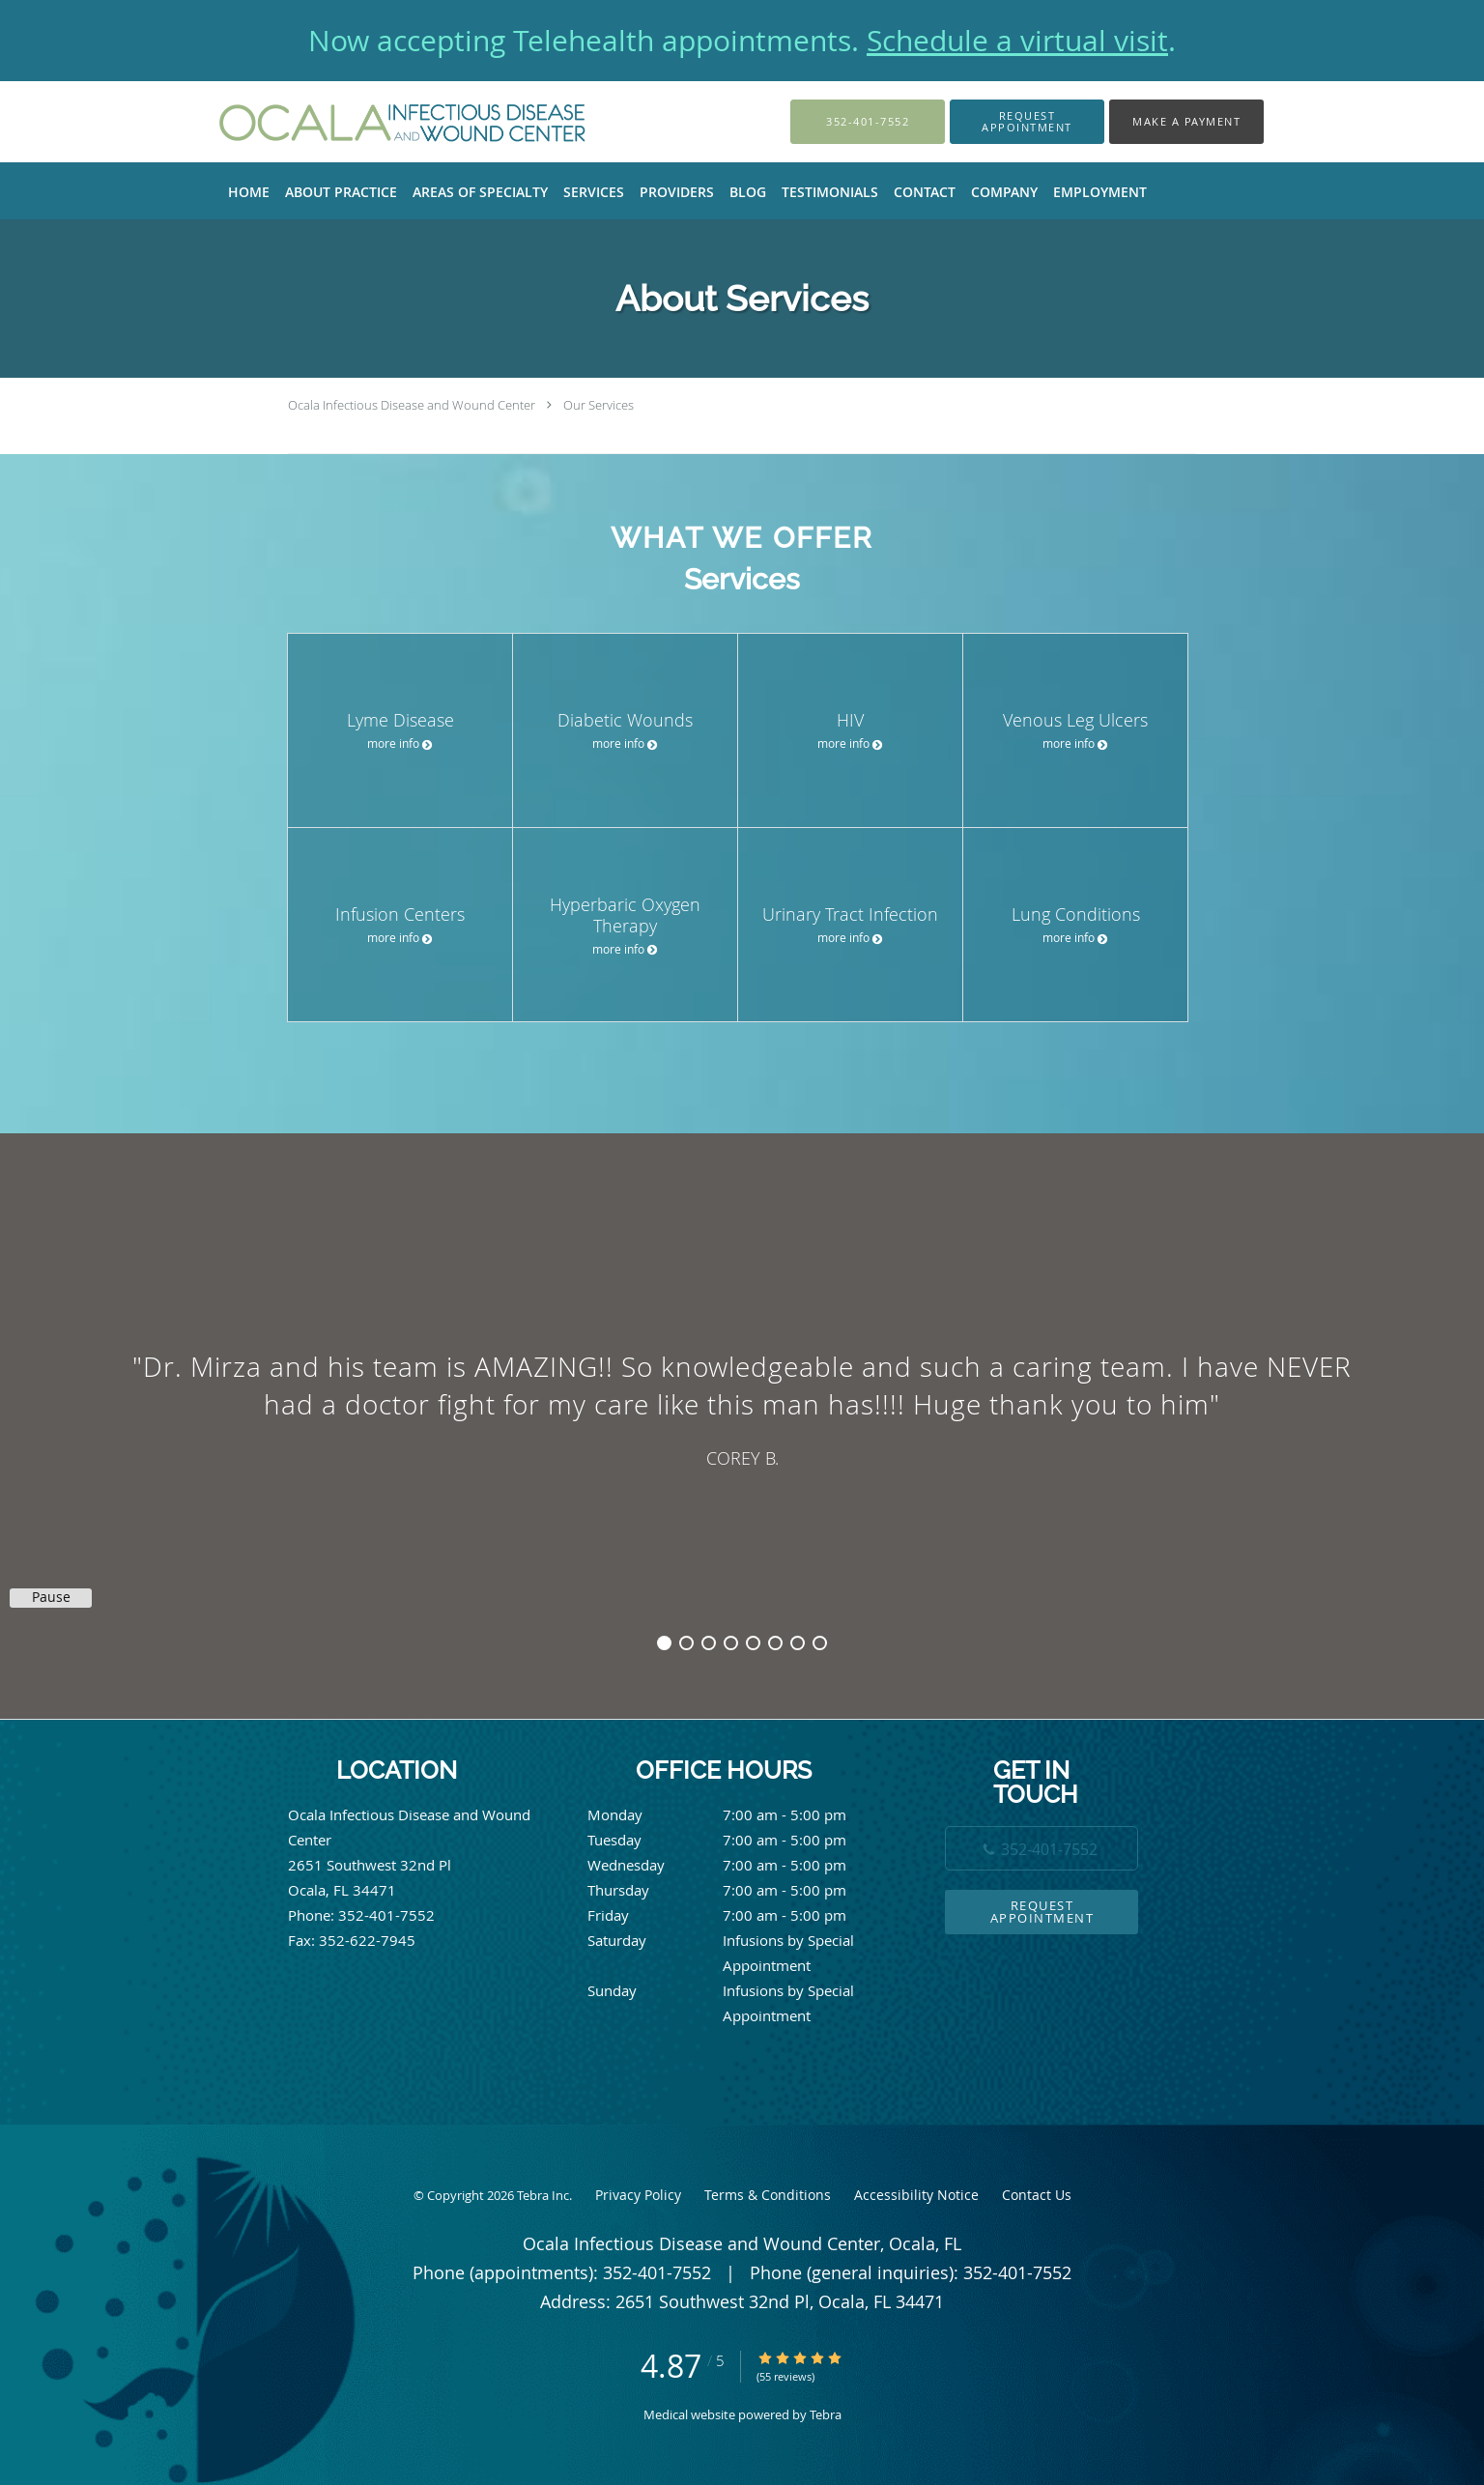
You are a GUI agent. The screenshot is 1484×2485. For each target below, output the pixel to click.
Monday (737, 1814)
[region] (742, 1407)
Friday (737, 1915)
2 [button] (686, 1643)
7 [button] (797, 1643)
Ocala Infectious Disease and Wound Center (411, 405)
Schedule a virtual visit (1017, 40)
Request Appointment (1042, 1912)
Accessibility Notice (916, 2194)
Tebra (826, 2414)
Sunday (737, 1990)
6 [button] (775, 1643)
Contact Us (1036, 2194)
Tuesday (737, 1839)
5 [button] (753, 1643)
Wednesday (737, 1864)
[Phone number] (1041, 1848)
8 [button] (819, 1643)
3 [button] (708, 1643)
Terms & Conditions (767, 2194)
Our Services (598, 405)
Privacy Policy (638, 2194)
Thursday (737, 1889)
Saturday (737, 1940)
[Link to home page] (376, 121)
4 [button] (731, 1643)
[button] (1027, 122)
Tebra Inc (543, 2195)
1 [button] (664, 1643)
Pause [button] (51, 1597)
